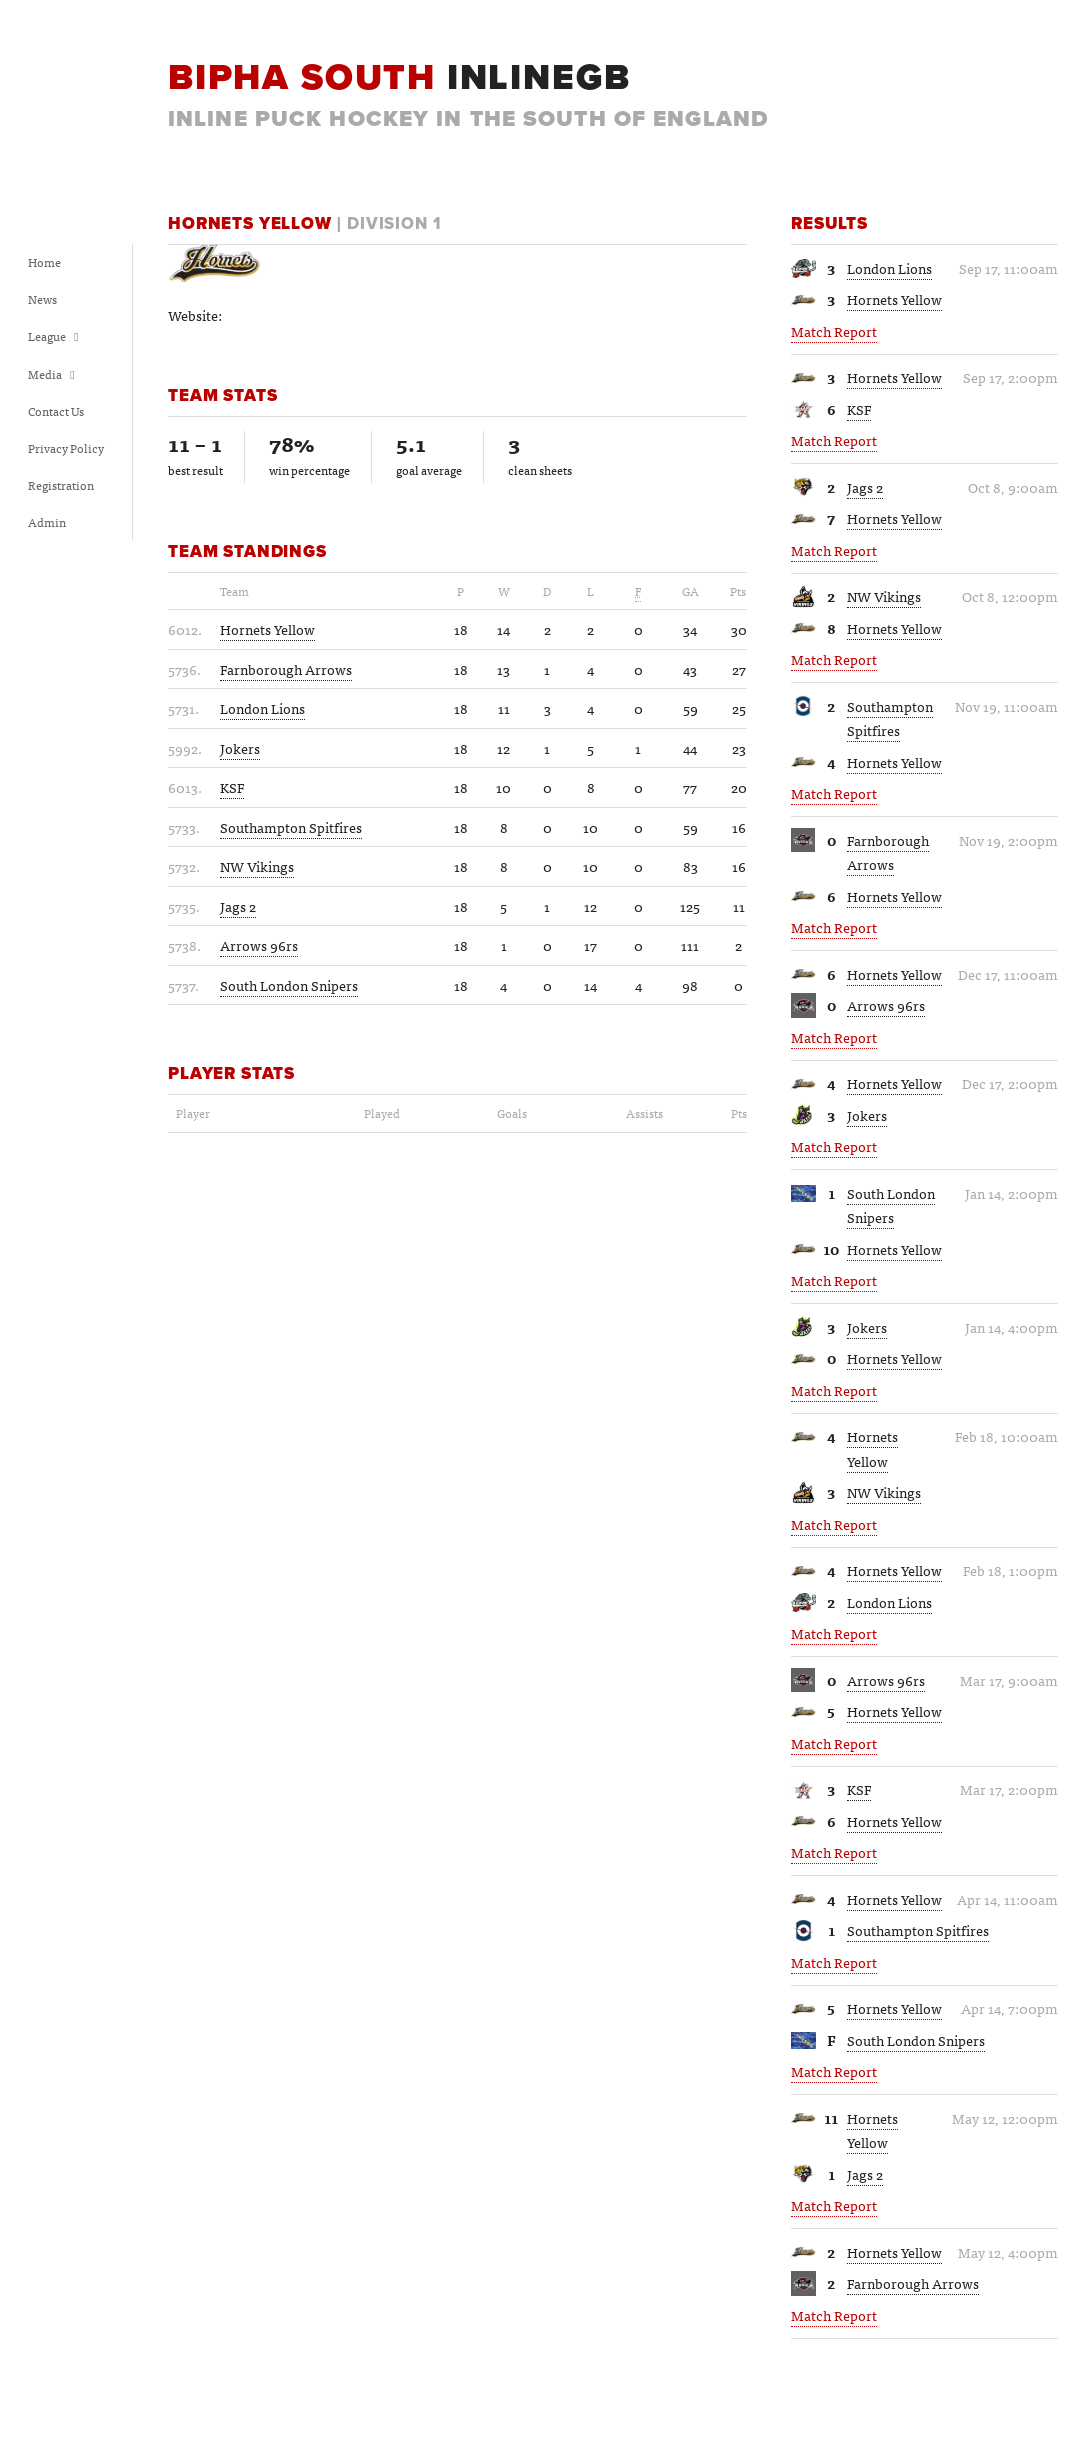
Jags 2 (865, 487)
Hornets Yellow (894, 299)
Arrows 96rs (886, 1005)
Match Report (834, 331)
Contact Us (56, 411)
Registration (61, 485)
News (42, 299)
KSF (859, 409)
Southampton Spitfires (890, 718)
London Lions (889, 268)
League (53, 336)
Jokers (867, 1115)
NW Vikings (884, 596)
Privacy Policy (66, 448)
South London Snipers (891, 1205)
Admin (47, 522)
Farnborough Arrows (888, 852)
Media (51, 374)
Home (44, 262)
